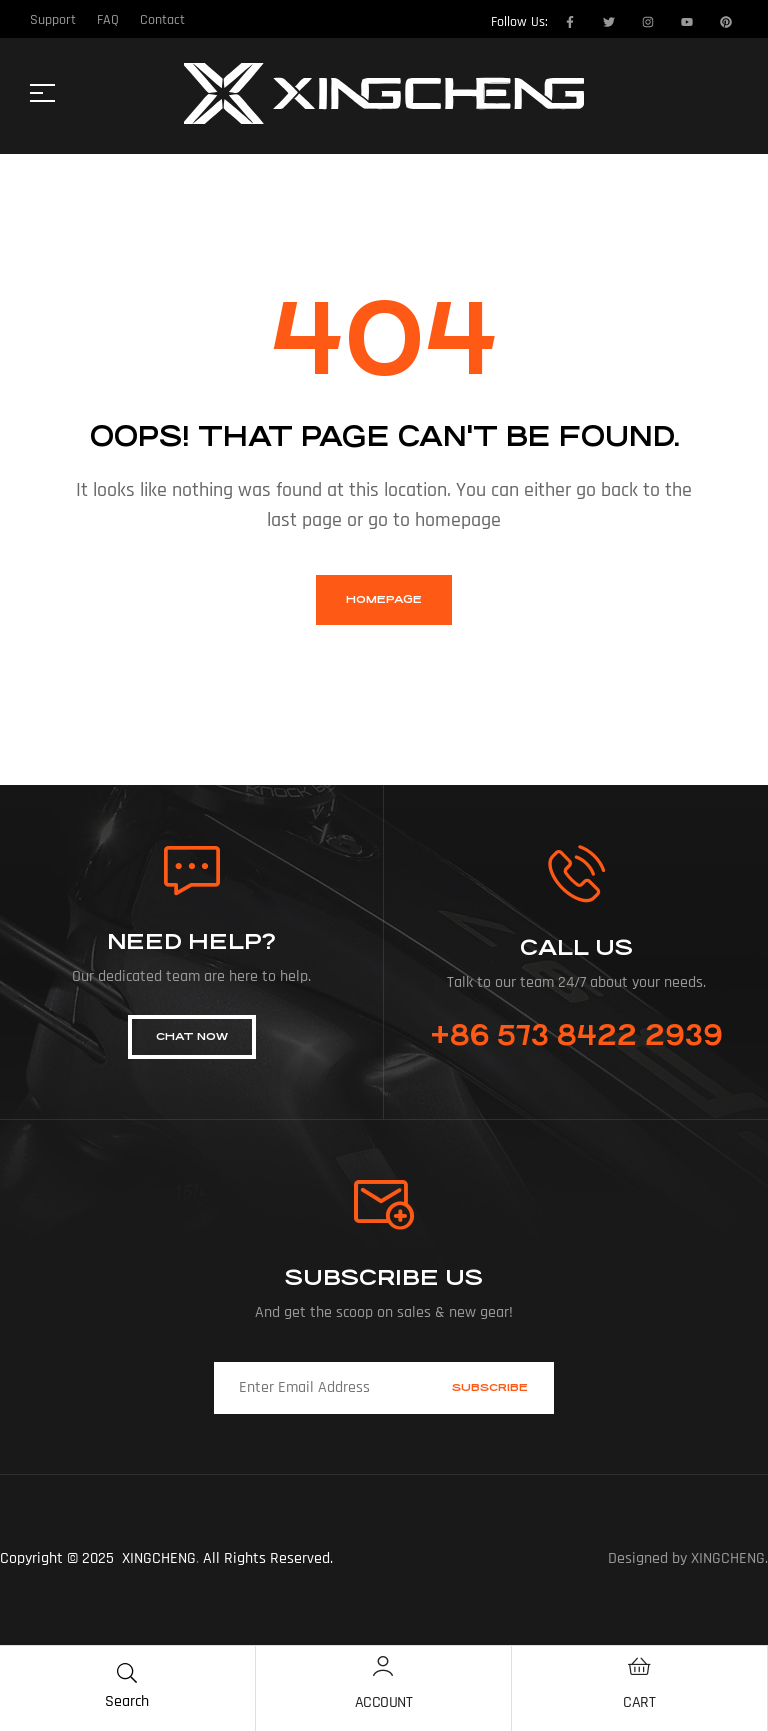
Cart (639, 1702)
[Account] (383, 1666)
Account (384, 1702)
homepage (384, 599)
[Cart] (639, 1666)
